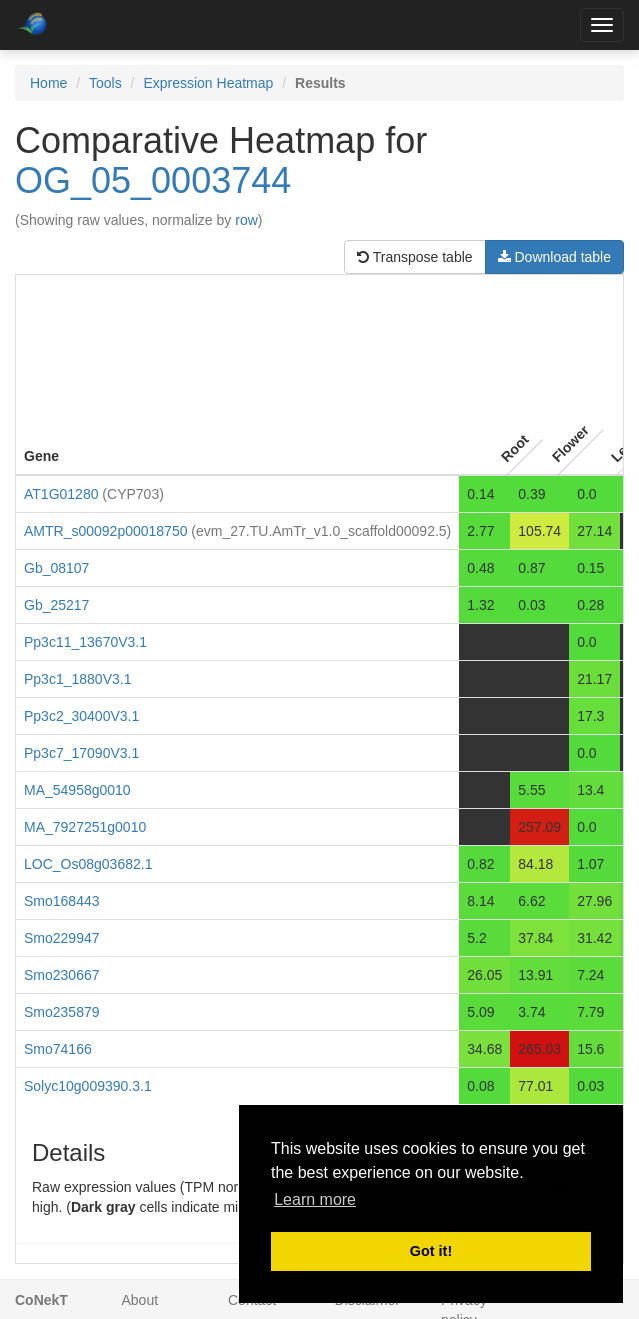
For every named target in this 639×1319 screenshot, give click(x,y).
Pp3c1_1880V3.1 (77, 679)
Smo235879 (62, 1012)
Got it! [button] (431, 1251)
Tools (105, 83)
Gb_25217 (56, 605)
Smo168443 (62, 901)
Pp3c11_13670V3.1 (85, 642)
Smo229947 (62, 938)
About (140, 1300)
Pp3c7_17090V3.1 (81, 753)
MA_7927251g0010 (85, 827)
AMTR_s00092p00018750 (105, 531)
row (246, 220)
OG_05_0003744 (153, 180)
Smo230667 (62, 975)
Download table (554, 257)
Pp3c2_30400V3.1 (81, 716)
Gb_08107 (56, 568)
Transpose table (415, 257)
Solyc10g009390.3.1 (88, 1086)
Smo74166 (58, 1049)
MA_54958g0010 (77, 790)
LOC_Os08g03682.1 (88, 864)
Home (48, 83)
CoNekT (41, 1300)
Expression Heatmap (208, 83)
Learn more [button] (315, 1199)
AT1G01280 (61, 494)
